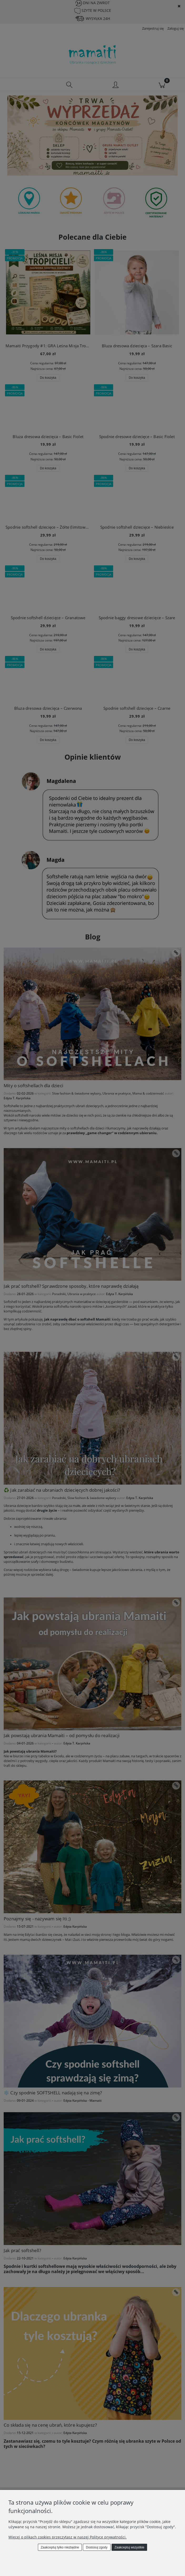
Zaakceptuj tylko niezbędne (60, 2547)
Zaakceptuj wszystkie (129, 2547)
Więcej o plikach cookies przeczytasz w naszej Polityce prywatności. (67, 2537)
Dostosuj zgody (97, 2547)
